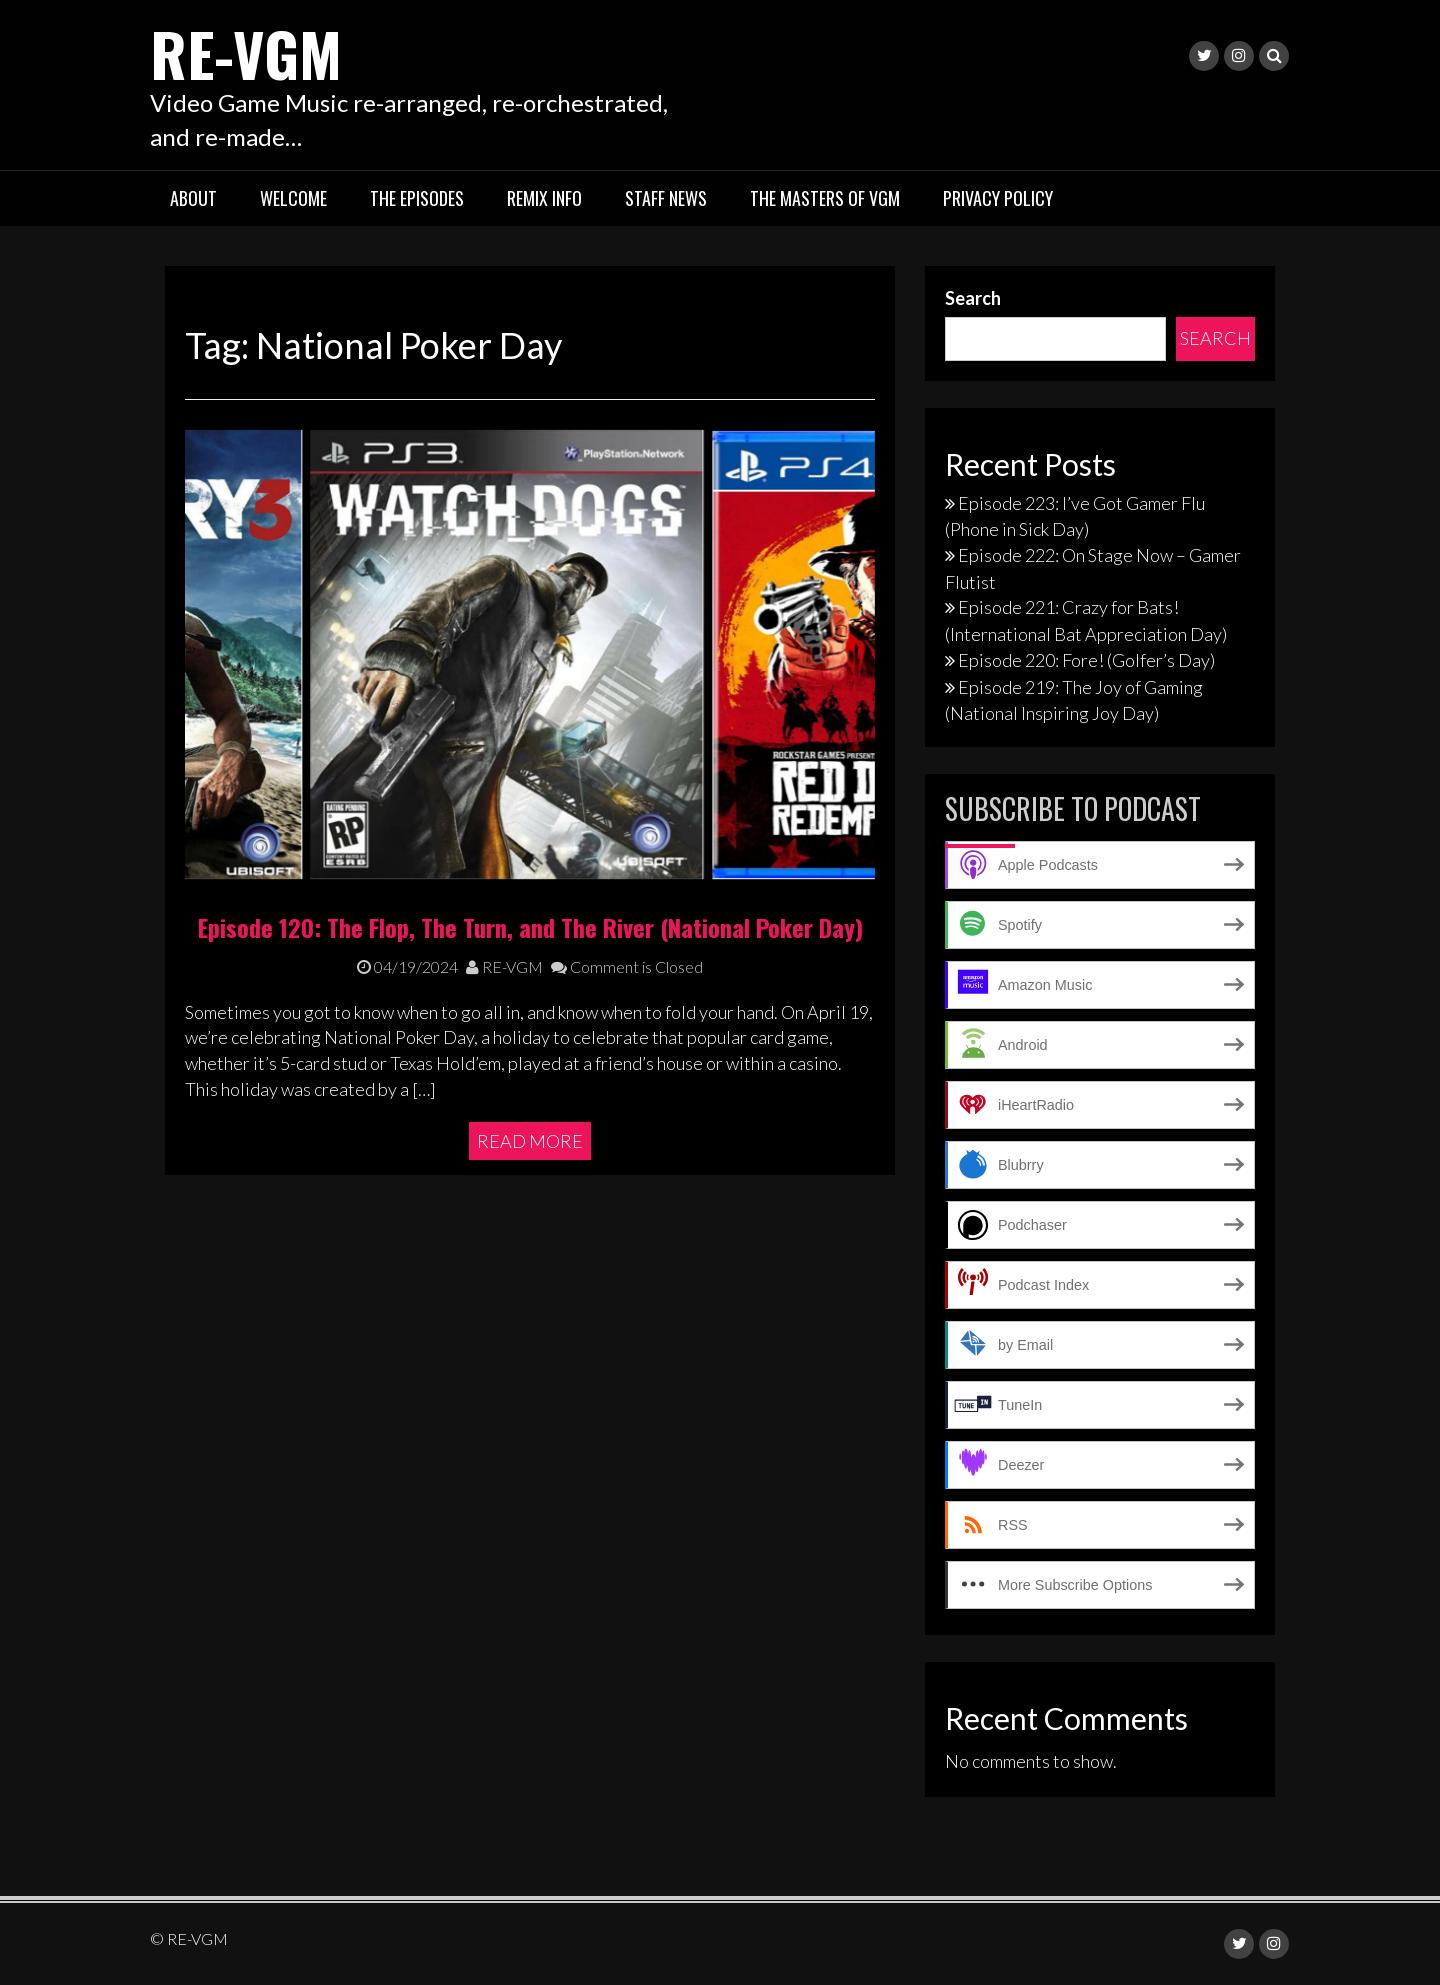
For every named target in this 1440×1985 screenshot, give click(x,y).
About (193, 198)
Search (973, 298)
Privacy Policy (998, 198)
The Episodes (417, 198)
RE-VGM (246, 52)
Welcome (293, 198)
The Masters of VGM (825, 198)
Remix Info (544, 198)
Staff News (666, 198)
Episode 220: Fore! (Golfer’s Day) (1086, 660)
